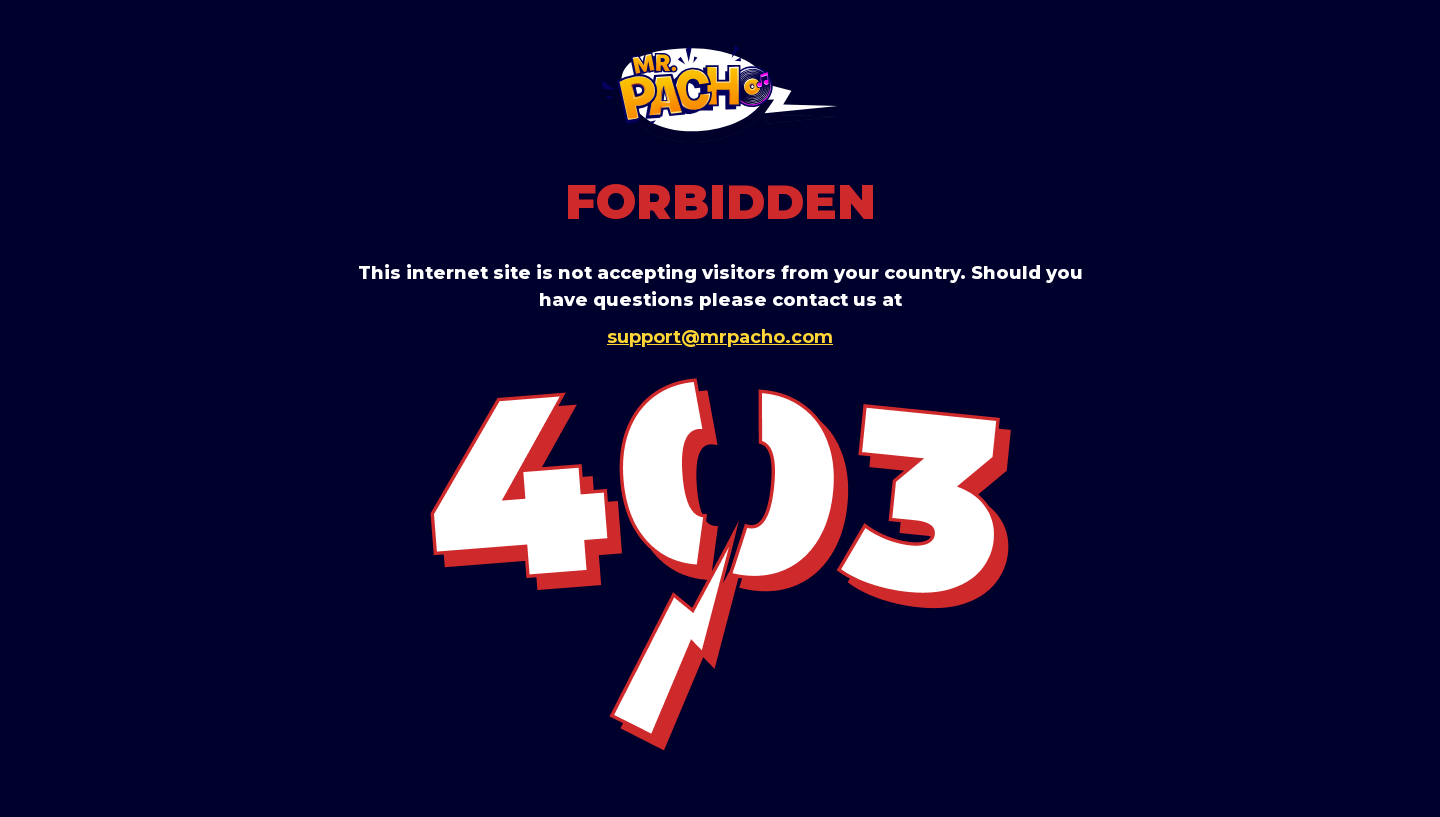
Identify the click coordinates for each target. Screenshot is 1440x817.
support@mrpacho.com (720, 337)
